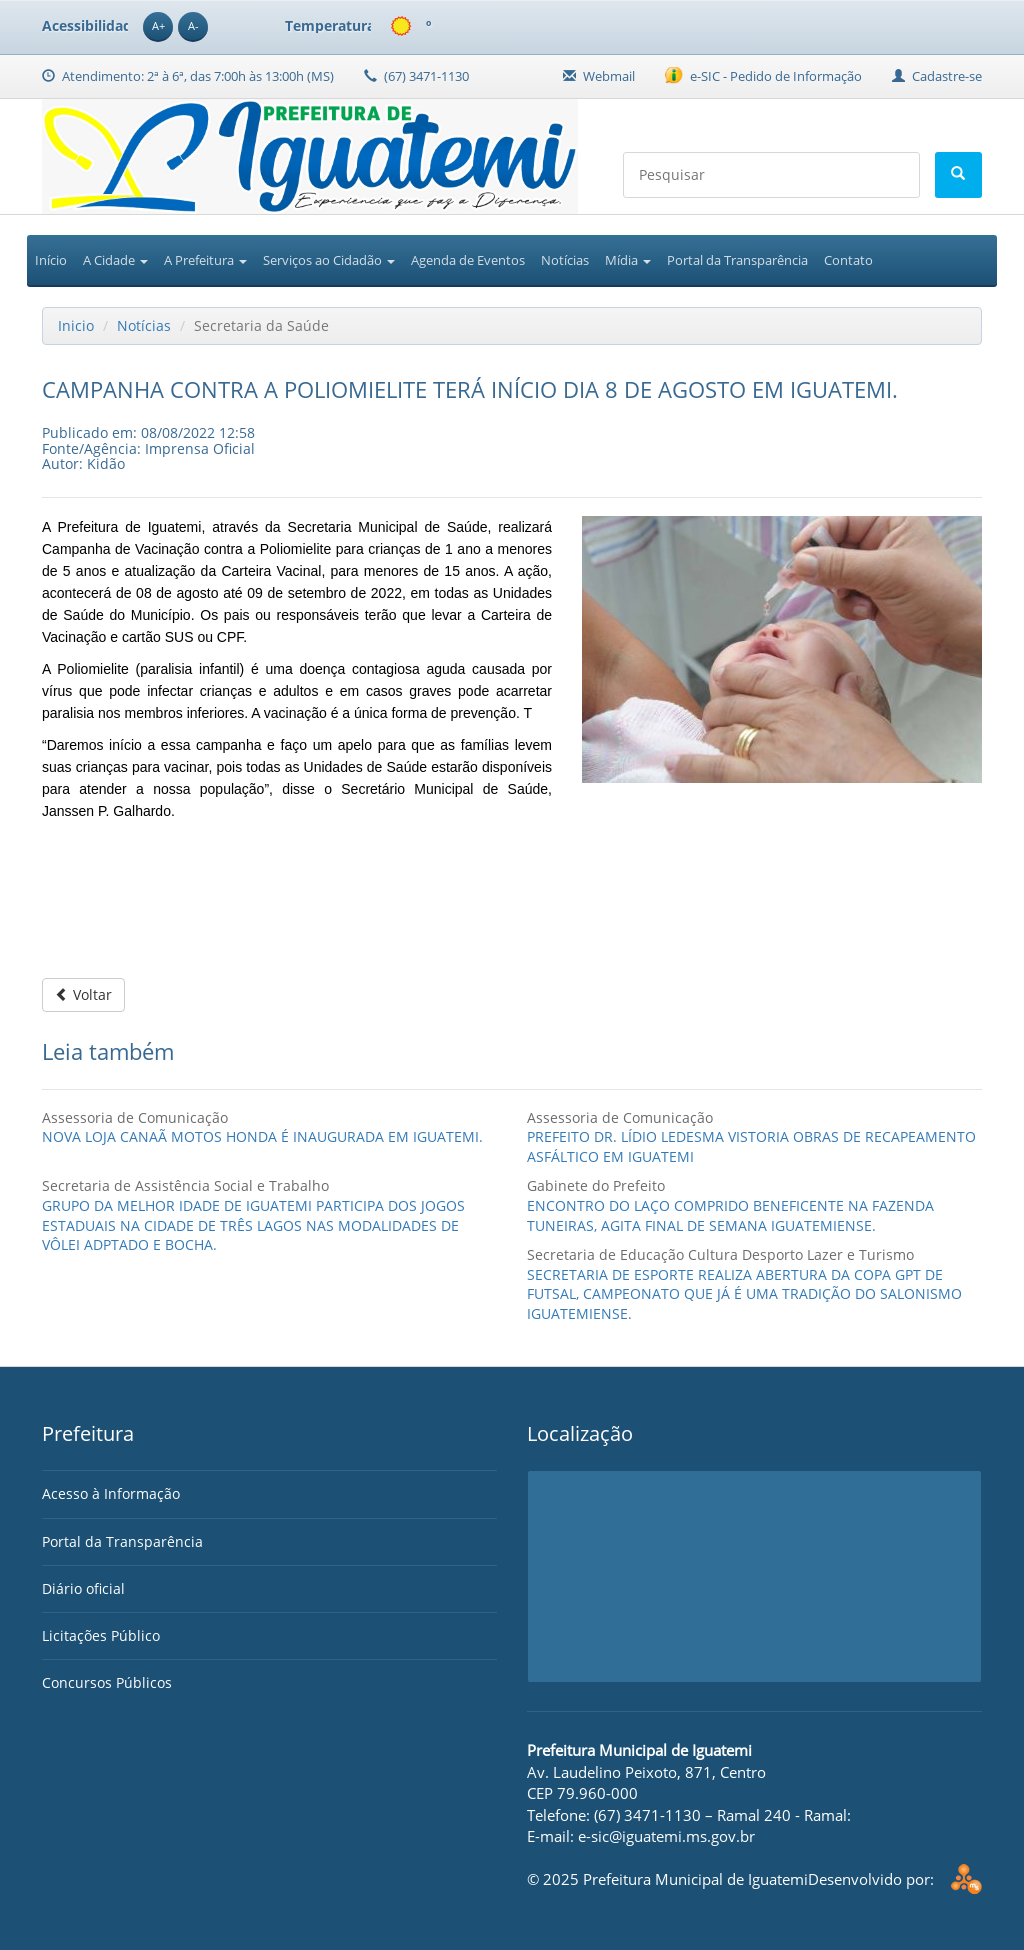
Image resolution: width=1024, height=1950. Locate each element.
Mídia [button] (628, 260)
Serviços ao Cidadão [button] (329, 260)
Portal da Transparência (737, 260)
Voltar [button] (83, 994)
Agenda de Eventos (468, 260)
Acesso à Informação (111, 1493)
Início (51, 260)
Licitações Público (101, 1635)
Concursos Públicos (107, 1682)
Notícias (565, 260)
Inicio (76, 325)
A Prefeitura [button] (205, 260)
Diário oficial (83, 1588)
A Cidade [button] (115, 260)
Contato (848, 260)
